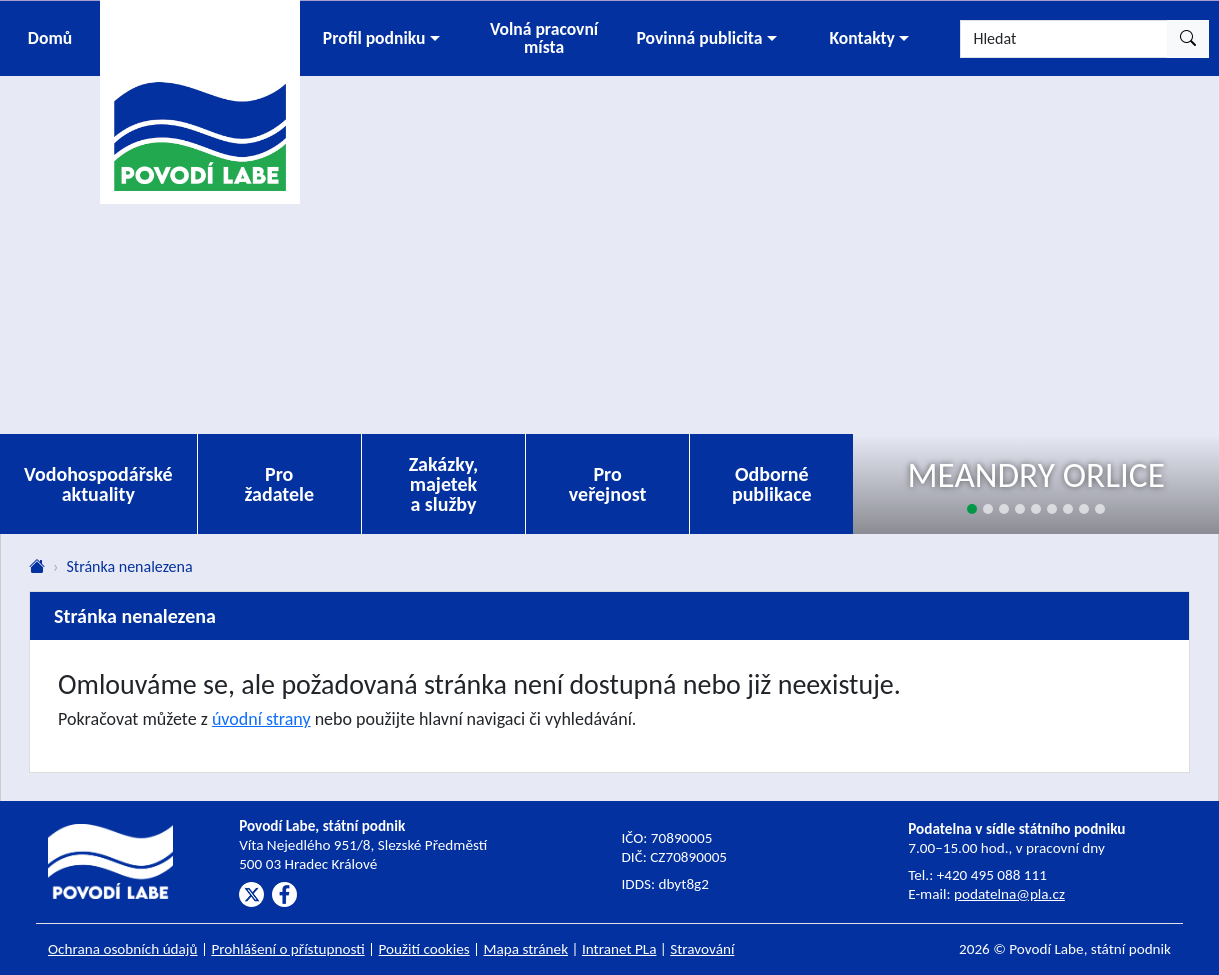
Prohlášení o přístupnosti (287, 949)
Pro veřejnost (608, 484)
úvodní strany (261, 719)
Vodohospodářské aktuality (98, 484)
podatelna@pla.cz (1009, 894)
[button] (381, 38)
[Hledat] (1064, 39)
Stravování (702, 949)
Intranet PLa (619, 949)
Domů (50, 38)
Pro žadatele (279, 484)
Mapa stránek (526, 949)
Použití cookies (424, 949)
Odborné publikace (772, 484)
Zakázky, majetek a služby (444, 484)
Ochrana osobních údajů (123, 949)
